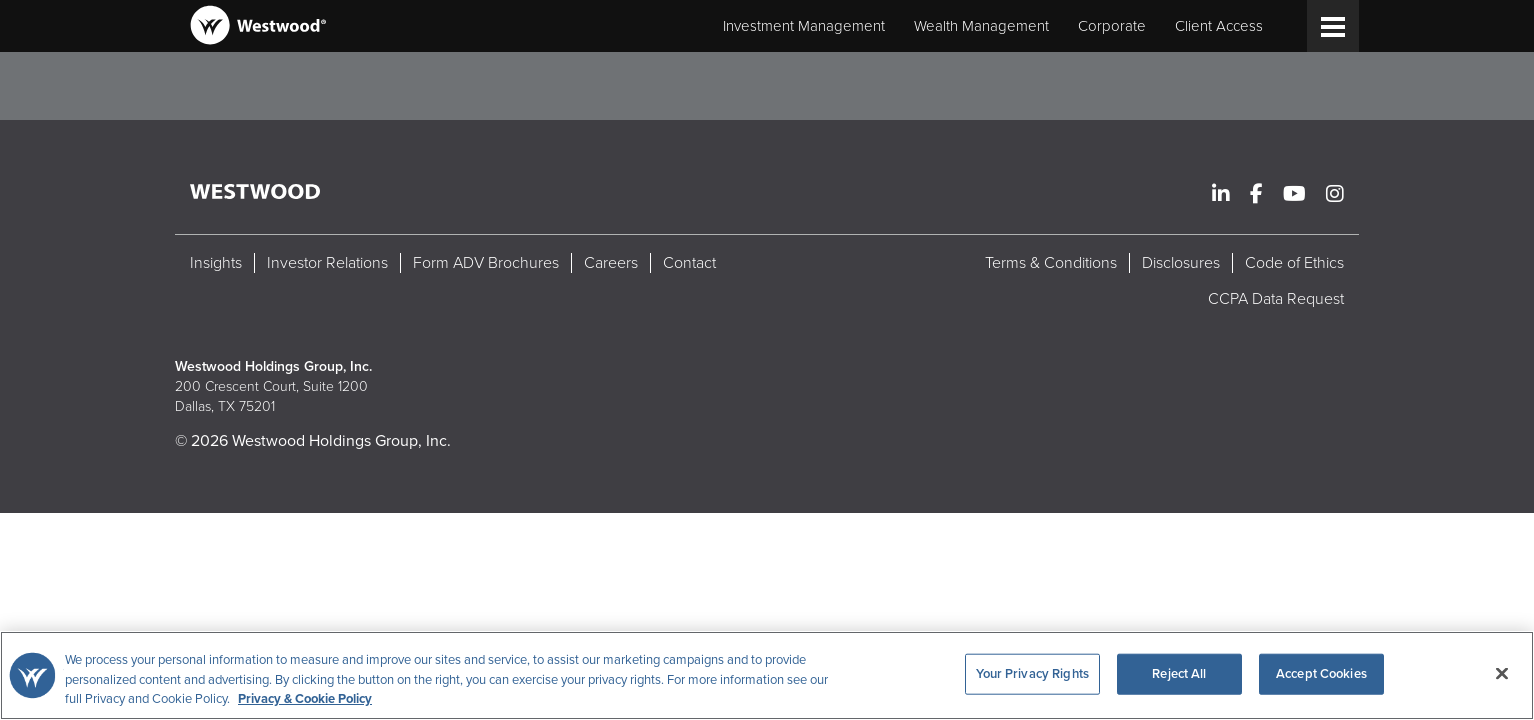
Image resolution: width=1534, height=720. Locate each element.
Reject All (1179, 673)
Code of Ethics (1294, 263)
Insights (216, 263)
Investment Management (804, 26)
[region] (767, 675)
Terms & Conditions (1051, 263)
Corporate (1112, 26)
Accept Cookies (1321, 673)
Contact (689, 263)
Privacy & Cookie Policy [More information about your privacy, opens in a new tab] (305, 699)
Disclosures (1181, 263)
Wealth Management (981, 26)
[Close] (1502, 673)
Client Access (1219, 26)
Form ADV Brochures (486, 263)
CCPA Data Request (1276, 299)
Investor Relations (327, 263)
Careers (611, 263)
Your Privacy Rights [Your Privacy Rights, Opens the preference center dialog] (1032, 673)
